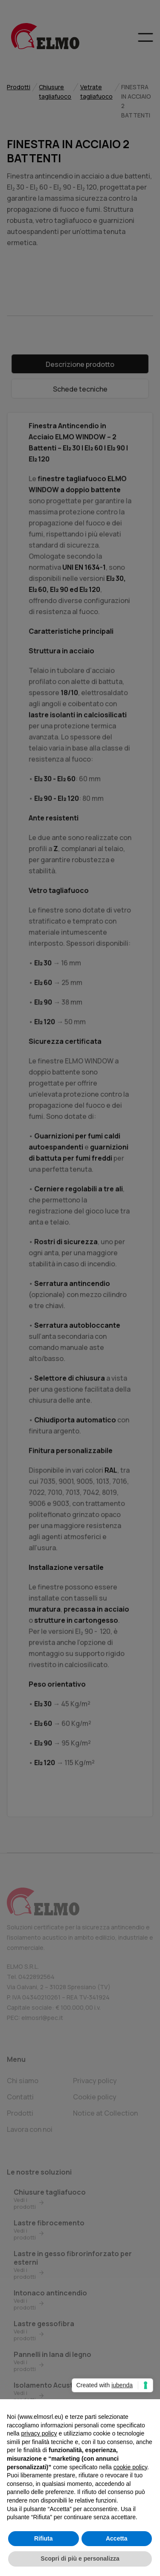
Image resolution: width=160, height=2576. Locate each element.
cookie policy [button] (130, 2467)
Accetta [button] (117, 2538)
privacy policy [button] (39, 2433)
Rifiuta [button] (43, 2538)
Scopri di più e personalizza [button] (80, 2558)
